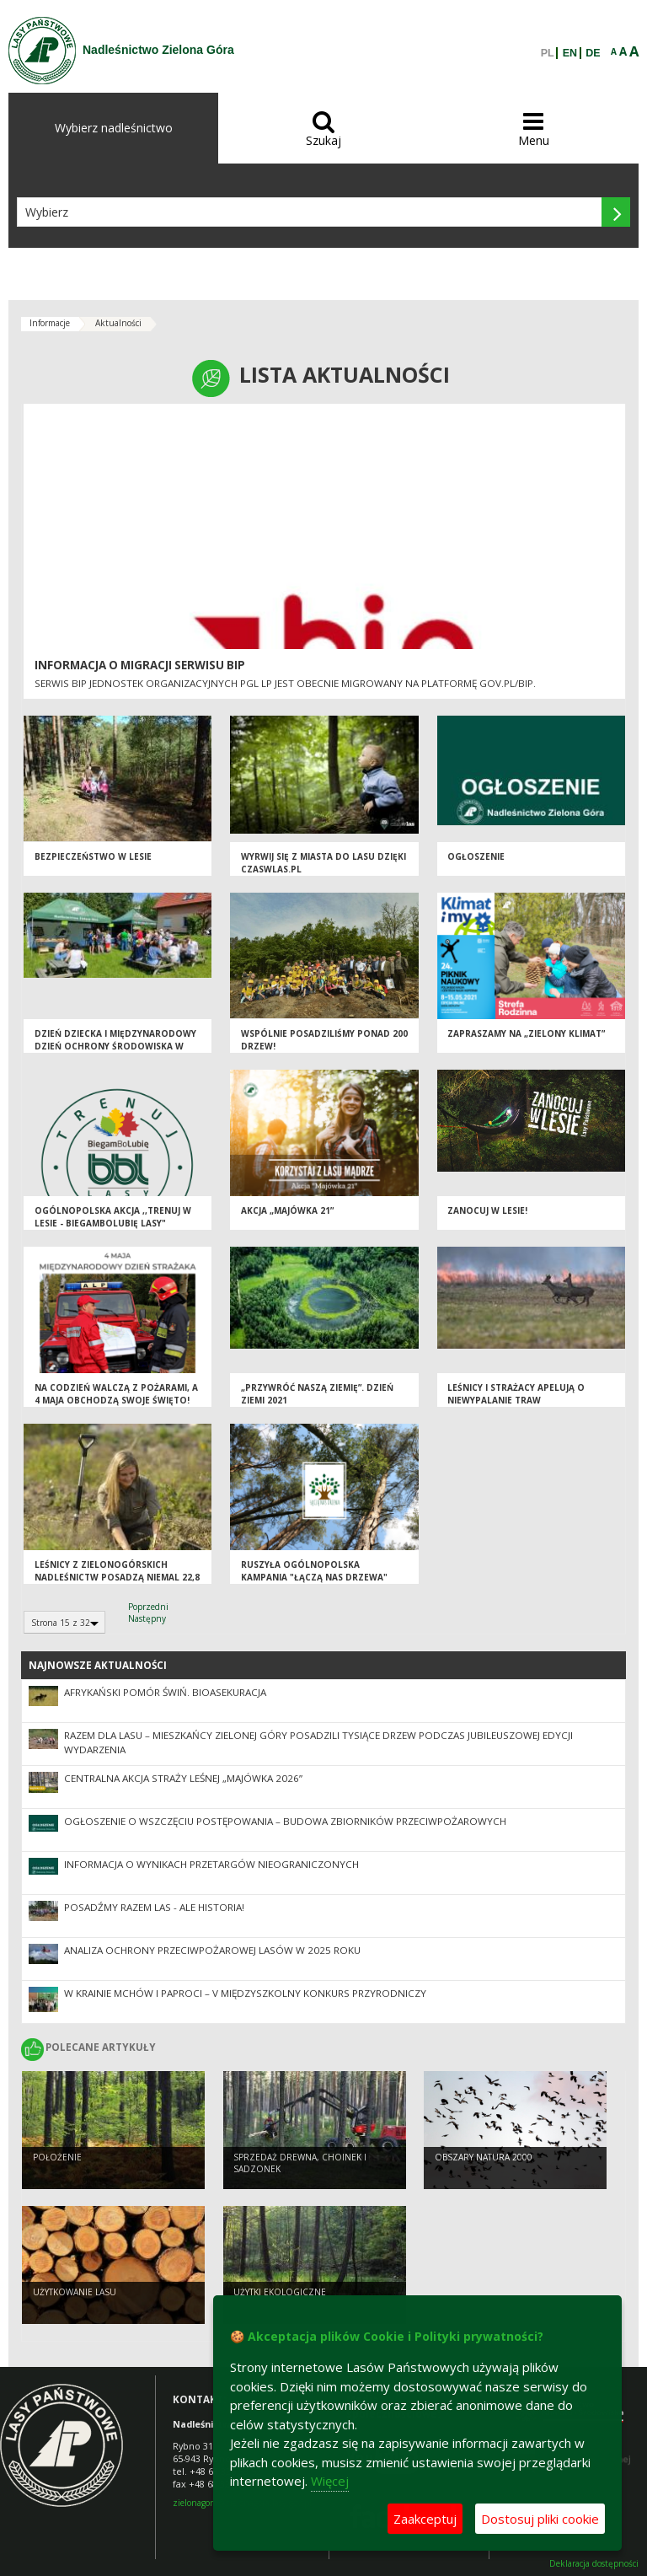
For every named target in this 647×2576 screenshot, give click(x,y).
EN (570, 53)
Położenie (57, 2157)
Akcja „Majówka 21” (287, 1210)
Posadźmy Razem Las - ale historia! (154, 1907)
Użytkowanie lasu (74, 2292)
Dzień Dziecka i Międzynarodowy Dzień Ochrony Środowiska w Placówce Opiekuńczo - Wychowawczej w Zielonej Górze (116, 1052)
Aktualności (118, 323)
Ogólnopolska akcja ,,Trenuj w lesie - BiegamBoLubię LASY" (113, 1217)
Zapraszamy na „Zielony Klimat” (526, 1033)
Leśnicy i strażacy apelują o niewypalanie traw (516, 1394)
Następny (147, 1618)
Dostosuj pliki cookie (540, 2518)
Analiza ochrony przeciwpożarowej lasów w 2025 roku (212, 1950)
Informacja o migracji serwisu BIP (140, 665)
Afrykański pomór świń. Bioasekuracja (165, 1692)
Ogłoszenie (476, 856)
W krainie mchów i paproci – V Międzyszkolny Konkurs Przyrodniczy (245, 1993)
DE (593, 53)
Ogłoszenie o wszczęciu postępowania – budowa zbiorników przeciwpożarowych (285, 1821)
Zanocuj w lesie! (487, 1210)
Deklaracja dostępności (594, 2563)
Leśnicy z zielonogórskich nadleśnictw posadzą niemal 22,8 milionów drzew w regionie (117, 1577)
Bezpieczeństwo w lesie (93, 856)
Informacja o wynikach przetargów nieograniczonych (211, 1864)
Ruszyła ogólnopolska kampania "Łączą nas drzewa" (314, 1571)
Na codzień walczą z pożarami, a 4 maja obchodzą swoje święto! (116, 1394)
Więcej (330, 2480)
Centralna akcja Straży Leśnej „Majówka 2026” (183, 1778)
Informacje (49, 323)
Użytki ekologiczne (279, 2292)
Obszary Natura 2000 (483, 2157)
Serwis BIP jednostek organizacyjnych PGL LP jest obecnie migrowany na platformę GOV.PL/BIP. (285, 683)
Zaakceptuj (425, 2518)
